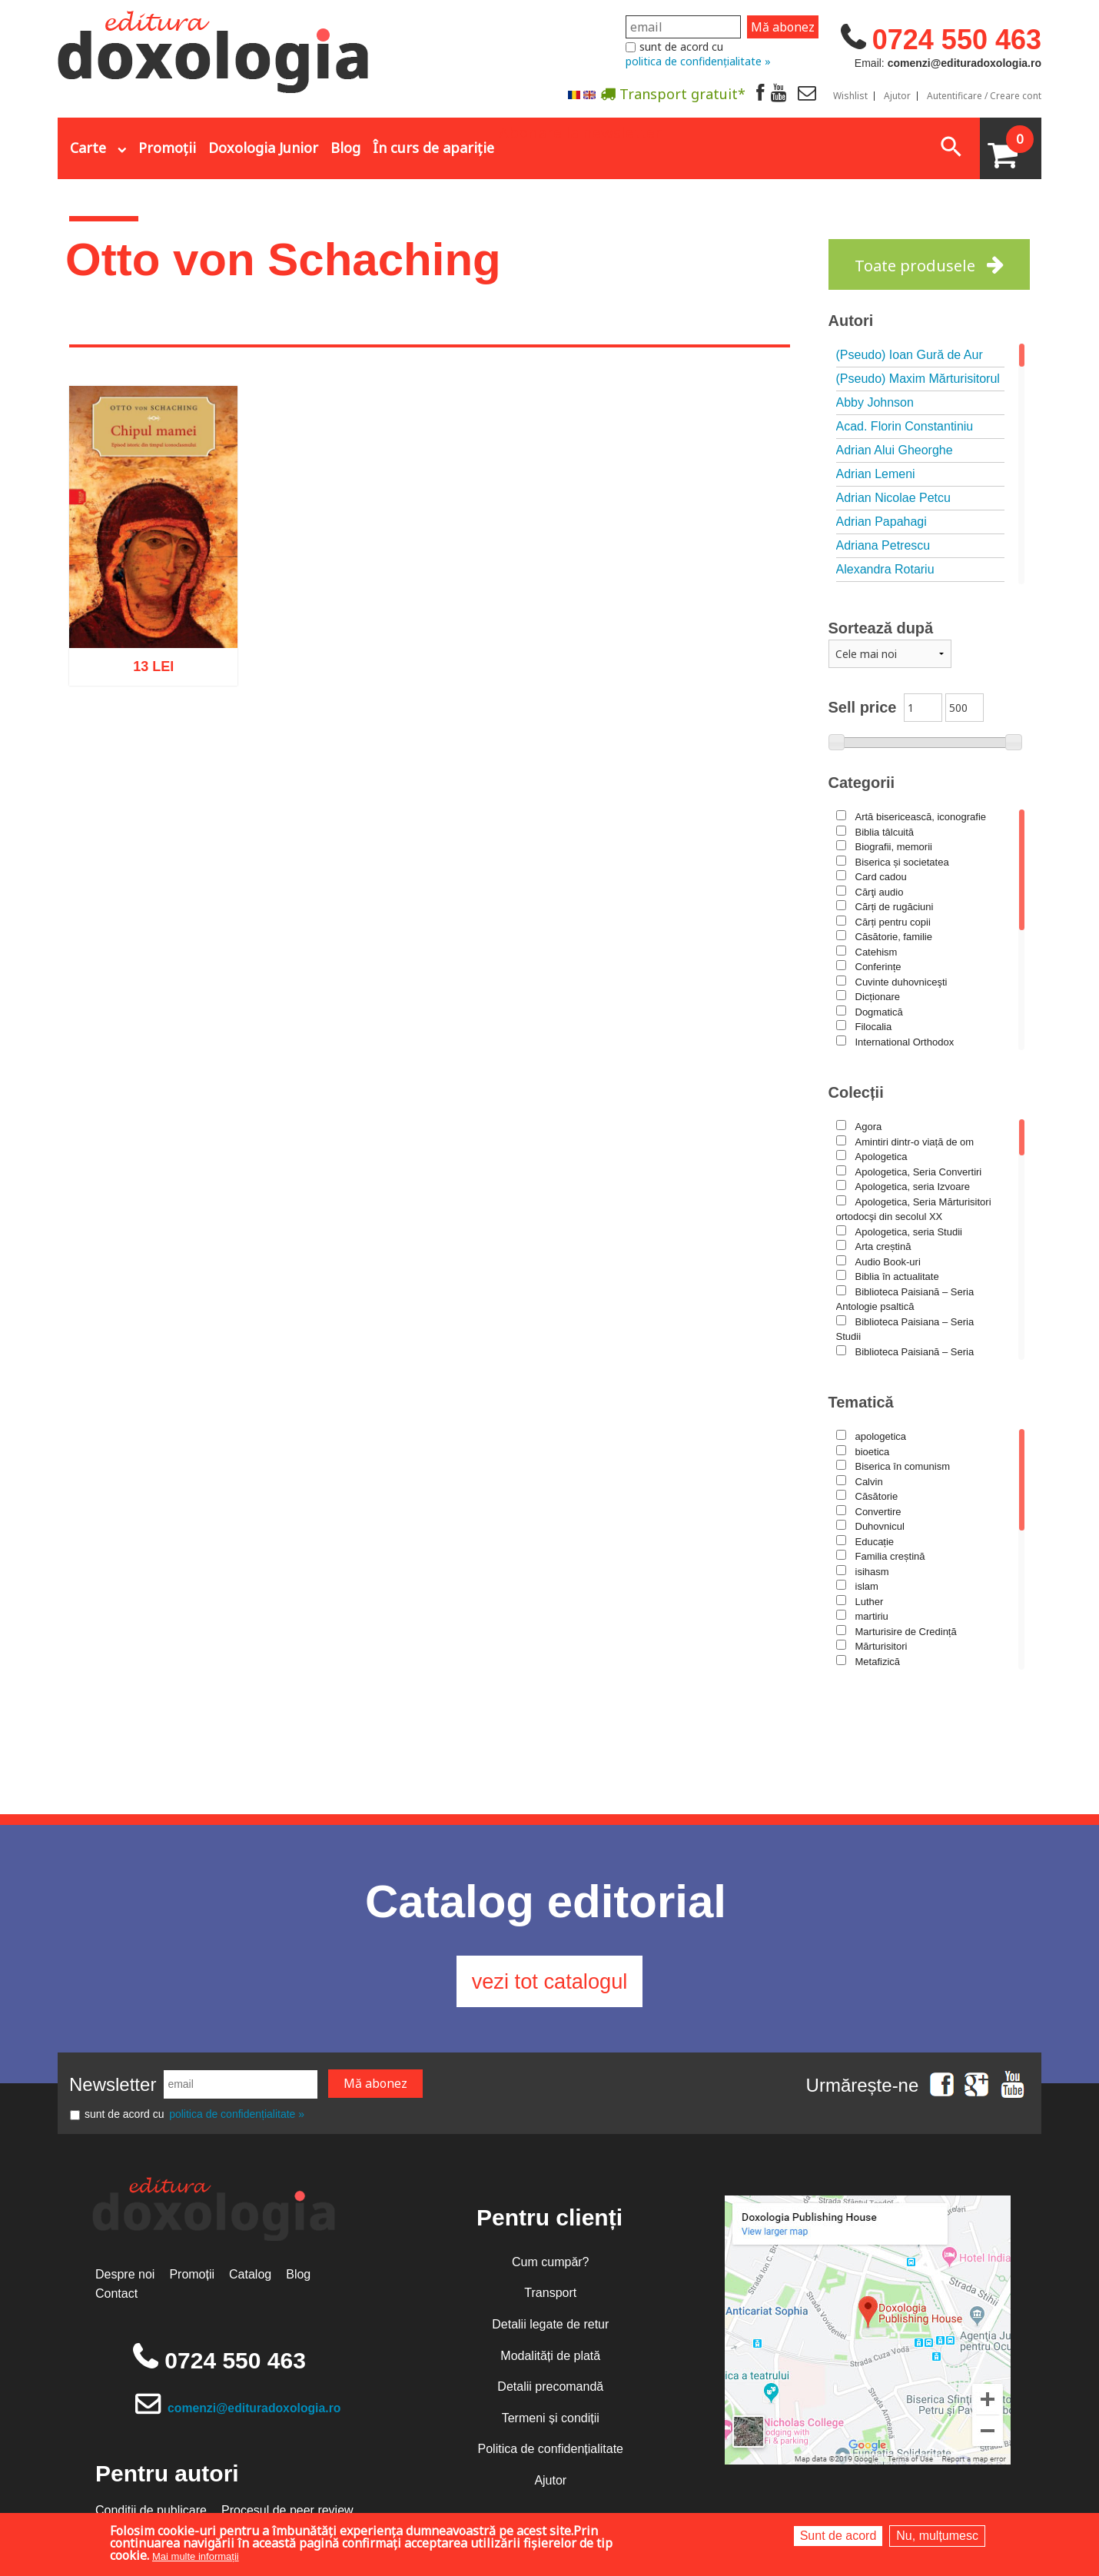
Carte (88, 147)
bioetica (872, 1452)
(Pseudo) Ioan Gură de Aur (909, 354)
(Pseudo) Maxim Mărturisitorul (918, 378)
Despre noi (124, 2278)
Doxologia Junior (263, 147)
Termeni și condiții (550, 2422)
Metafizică (878, 1661)
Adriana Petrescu (883, 545)
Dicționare (878, 996)
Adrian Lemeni (875, 473)
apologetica (881, 1436)
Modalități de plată (550, 2359)
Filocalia (873, 1026)
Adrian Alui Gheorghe (894, 450)
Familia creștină (890, 1556)
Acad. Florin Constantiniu (905, 426)
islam (866, 1586)
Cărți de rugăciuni (894, 906)
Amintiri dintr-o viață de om (914, 1142)
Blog (345, 147)
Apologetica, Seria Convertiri (918, 1172)
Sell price (862, 707)
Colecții (856, 1092)
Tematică (861, 1402)
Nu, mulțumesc (937, 2535)
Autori (851, 320)
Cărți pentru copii (893, 922)
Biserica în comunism (903, 1466)
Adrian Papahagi (881, 521)
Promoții (167, 147)
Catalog (250, 2278)
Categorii (861, 782)
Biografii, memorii (893, 847)
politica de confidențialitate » (698, 61)
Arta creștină (883, 1246)
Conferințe (878, 966)
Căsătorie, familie (893, 936)
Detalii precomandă (550, 2391)
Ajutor (897, 96)
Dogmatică (879, 1012)
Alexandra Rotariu (885, 569)
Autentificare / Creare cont (984, 96)
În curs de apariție (433, 147)
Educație (875, 1541)
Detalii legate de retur (550, 2328)
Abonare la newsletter (580, 131)
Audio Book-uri (888, 1262)
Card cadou (881, 876)
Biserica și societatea (902, 862)
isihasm (872, 1571)
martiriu (871, 1616)
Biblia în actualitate (897, 1276)
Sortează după (881, 628)
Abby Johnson (875, 402)
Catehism (876, 952)
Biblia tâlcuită (885, 832)
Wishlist (850, 96)
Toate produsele (915, 265)
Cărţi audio (879, 892)
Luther (869, 1601)
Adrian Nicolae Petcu (893, 497)
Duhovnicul (880, 1526)
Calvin (869, 1481)
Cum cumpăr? (550, 2266)
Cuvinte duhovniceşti (901, 982)
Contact (116, 2298)
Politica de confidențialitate (550, 2453)
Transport (550, 2297)
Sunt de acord (838, 2535)
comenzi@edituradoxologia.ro (256, 2412)
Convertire (878, 1511)
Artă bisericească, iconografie (921, 817)
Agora (868, 1126)
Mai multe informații (195, 2556)
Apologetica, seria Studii (908, 1232)
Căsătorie (876, 1496)
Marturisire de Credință (906, 1631)
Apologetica (881, 1156)
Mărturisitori (881, 1646)
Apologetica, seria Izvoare (913, 1186)
